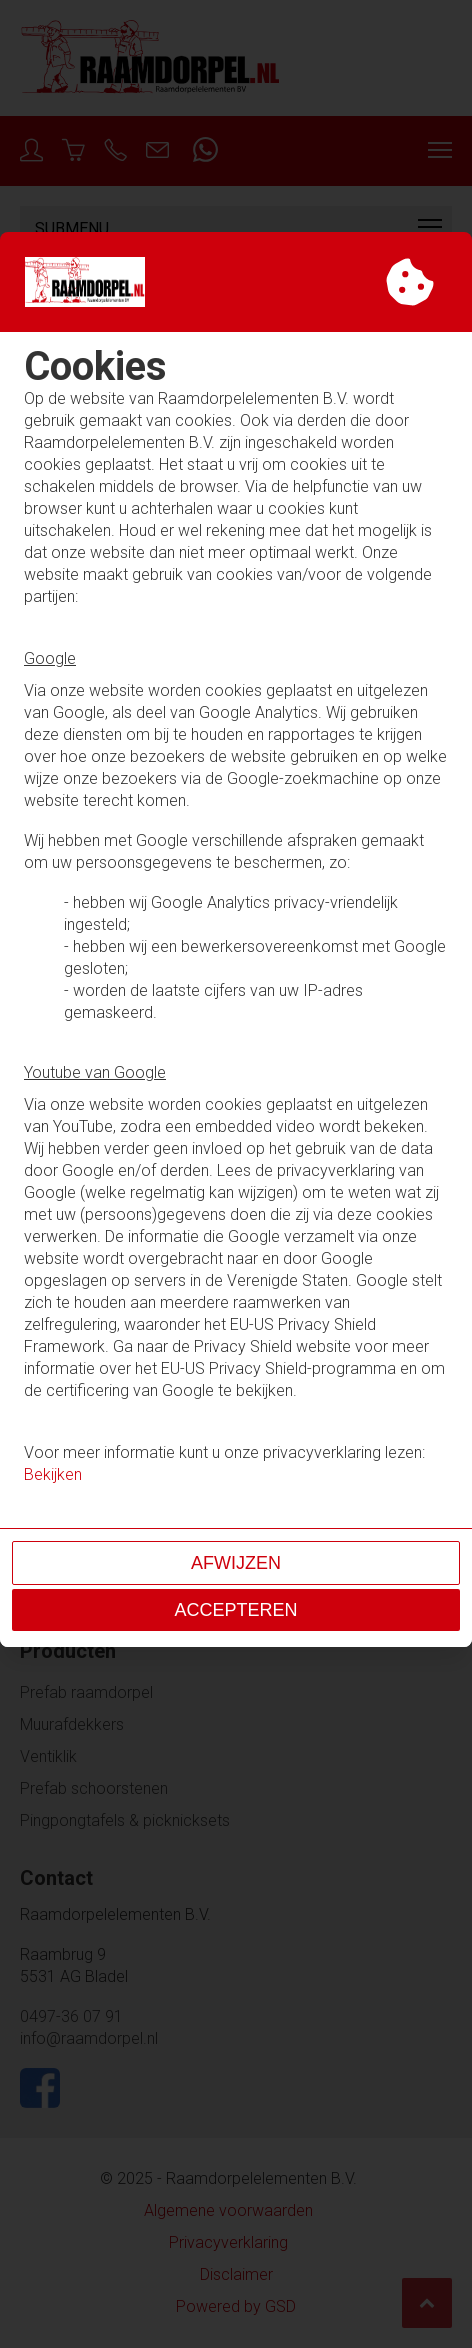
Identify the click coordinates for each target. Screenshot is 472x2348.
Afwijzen (236, 1563)
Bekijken (53, 1474)
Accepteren (235, 1610)
